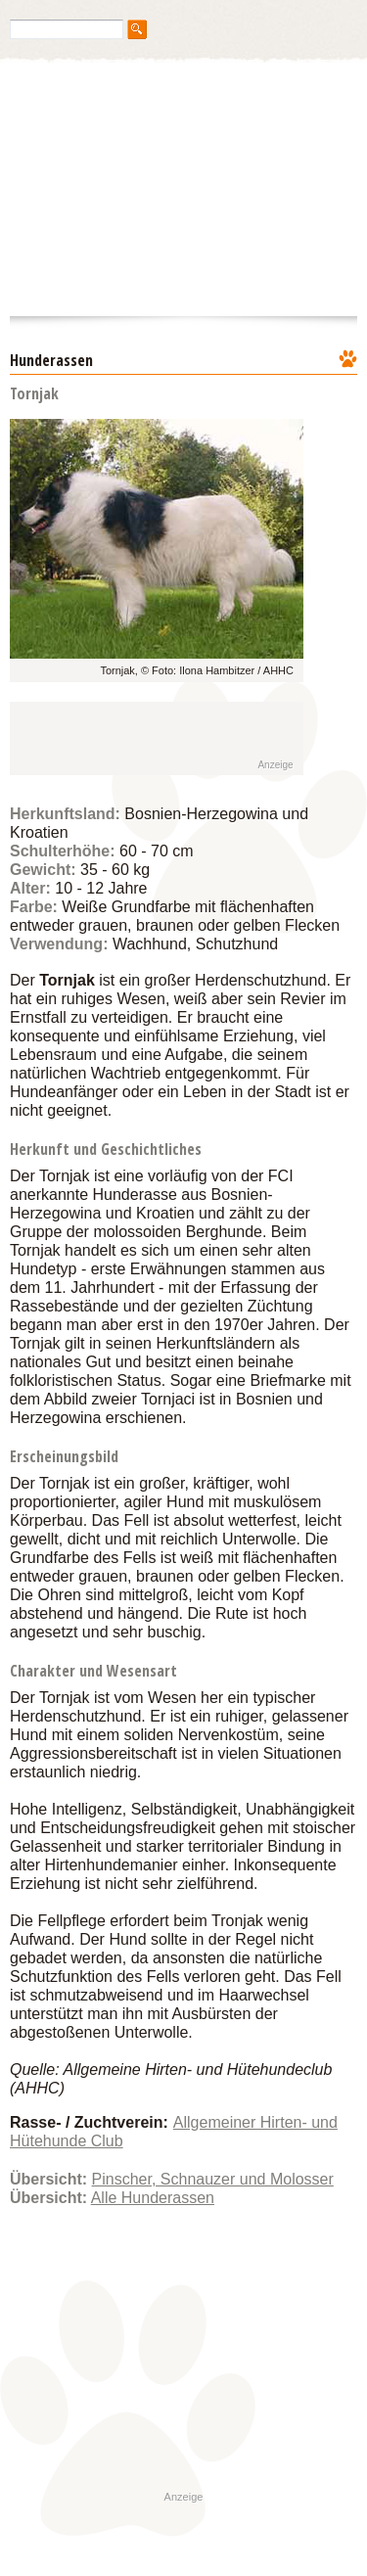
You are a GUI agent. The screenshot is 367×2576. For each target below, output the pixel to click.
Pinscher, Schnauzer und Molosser (213, 2179)
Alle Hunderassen (152, 2197)
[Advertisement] (138, 739)
